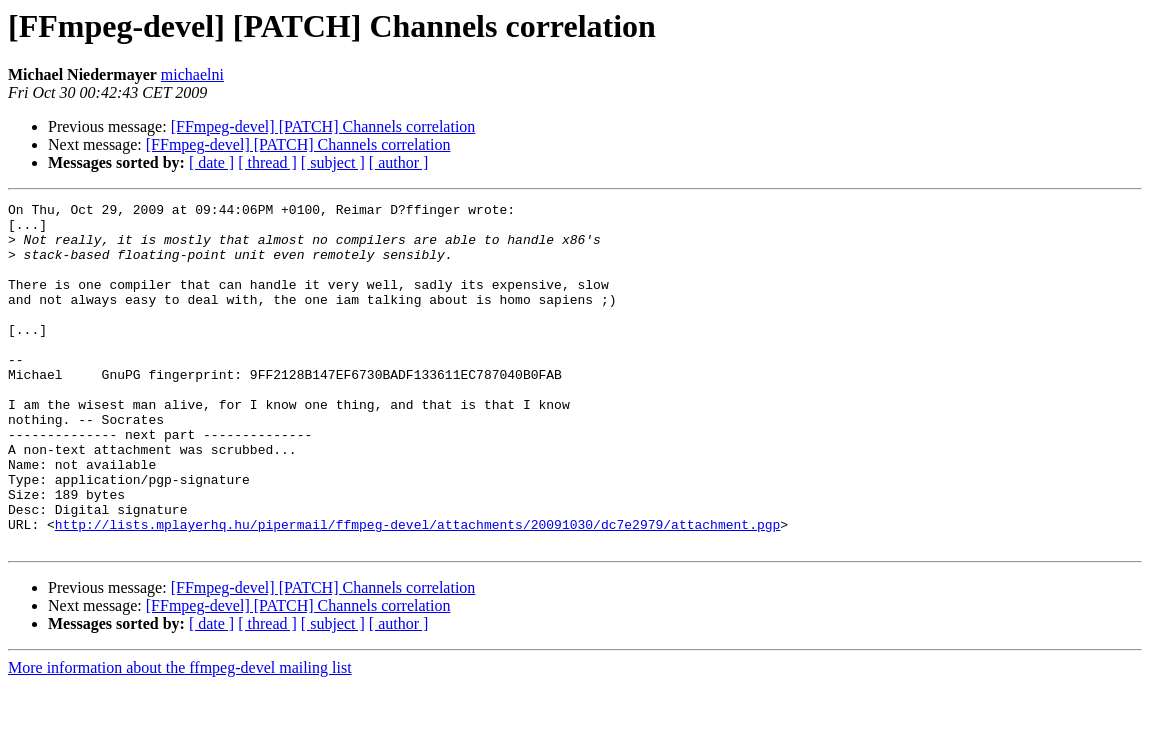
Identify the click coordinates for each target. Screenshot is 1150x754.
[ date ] (211, 162)
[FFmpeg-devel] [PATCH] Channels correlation (323, 126)
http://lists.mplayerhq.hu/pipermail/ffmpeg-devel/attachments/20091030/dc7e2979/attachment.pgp (417, 590)
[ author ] (399, 162)
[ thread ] (267, 162)
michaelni (192, 74)
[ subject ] (333, 162)
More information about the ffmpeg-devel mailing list (180, 736)
